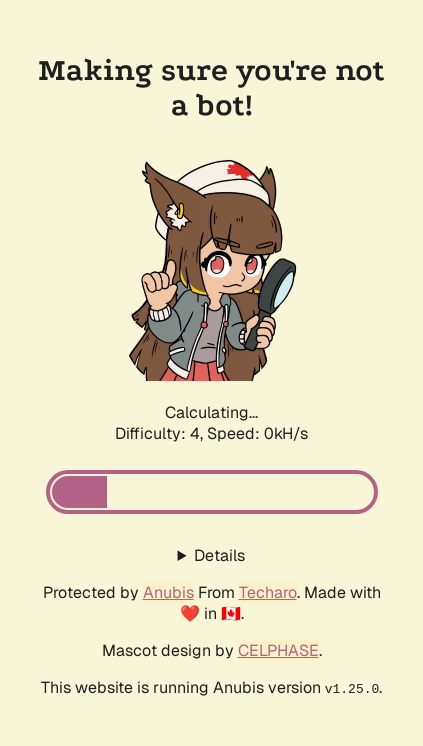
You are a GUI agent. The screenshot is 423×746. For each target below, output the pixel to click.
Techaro (268, 592)
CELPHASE (278, 650)
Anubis (168, 592)
